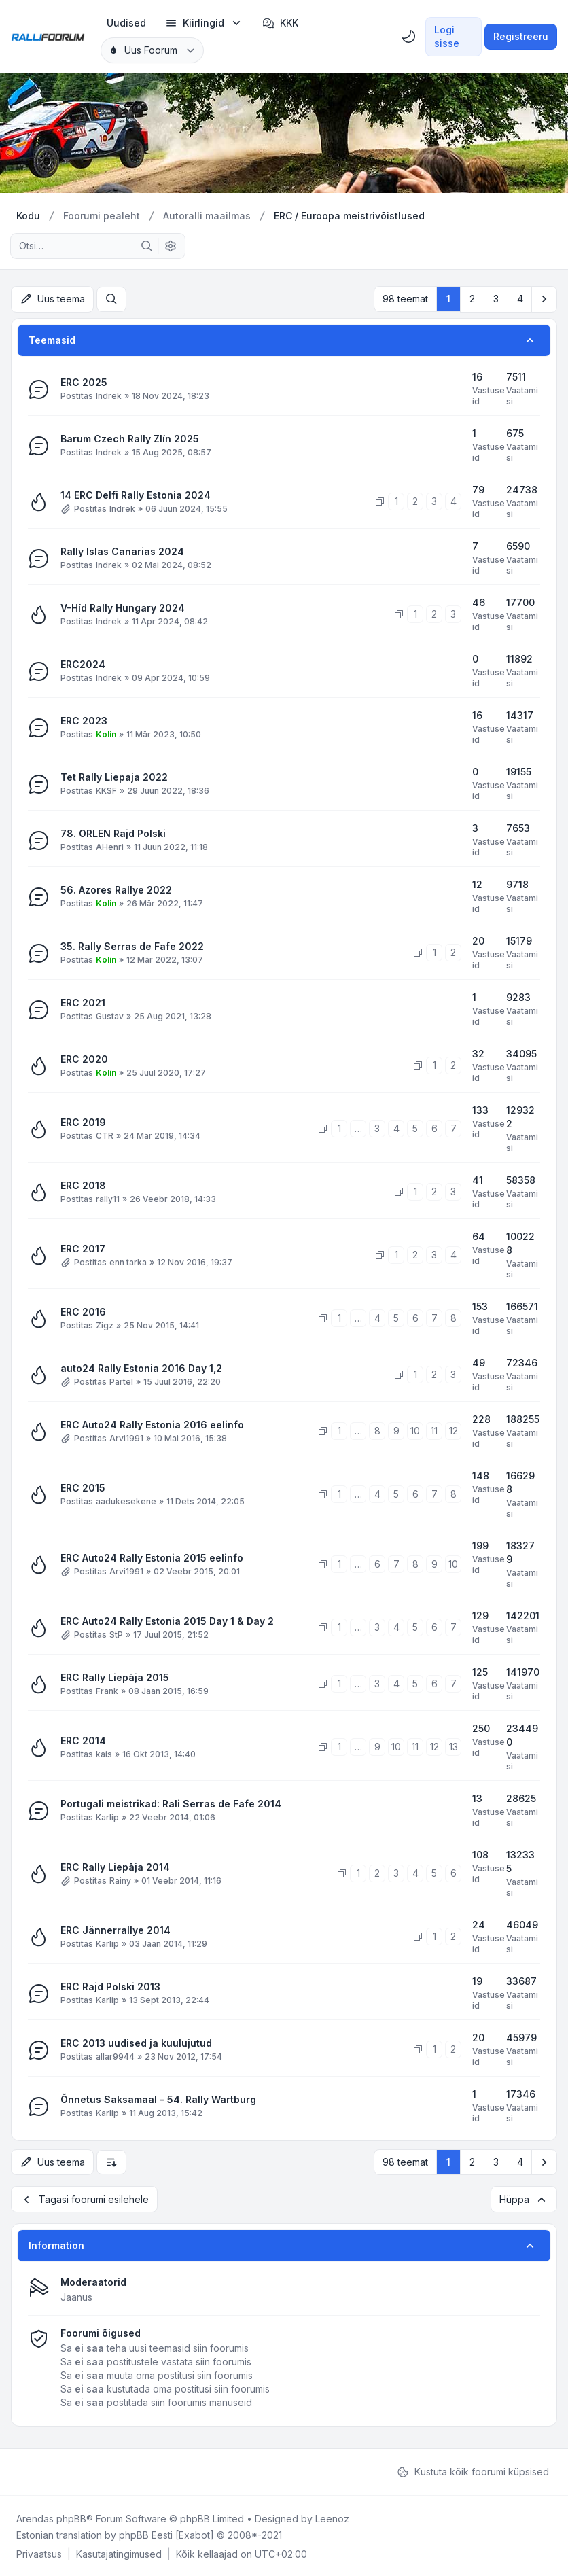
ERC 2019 (83, 1121)
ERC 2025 (83, 381)
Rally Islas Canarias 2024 (122, 551)
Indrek (109, 395)
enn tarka (128, 1261)
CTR (104, 1135)
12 (453, 1430)
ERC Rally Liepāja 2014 (115, 1866)
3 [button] (496, 298)
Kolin (106, 733)
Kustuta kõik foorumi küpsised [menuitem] (473, 2471)
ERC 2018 (83, 1184)
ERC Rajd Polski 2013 (110, 1986)
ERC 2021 (82, 1002)
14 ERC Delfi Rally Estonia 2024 (135, 494)
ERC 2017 (82, 1248)
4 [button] (520, 298)
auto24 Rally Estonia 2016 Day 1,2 (141, 1367)
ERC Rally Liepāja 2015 (114, 1676)
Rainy (120, 1880)
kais (104, 1753)
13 (453, 1746)
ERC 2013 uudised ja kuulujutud (136, 2042)
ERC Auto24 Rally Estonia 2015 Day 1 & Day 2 (167, 1620)
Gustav (110, 1015)
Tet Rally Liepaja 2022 (114, 776)
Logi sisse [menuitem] (446, 36)
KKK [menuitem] (280, 23)
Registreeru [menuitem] (520, 36)
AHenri (110, 846)
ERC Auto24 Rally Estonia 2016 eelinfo (152, 1424)
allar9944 (115, 2056)
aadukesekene (126, 1501)
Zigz (104, 1325)
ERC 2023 (83, 720)
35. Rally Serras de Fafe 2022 (132, 945)
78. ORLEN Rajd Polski (113, 833)
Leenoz (332, 2517)
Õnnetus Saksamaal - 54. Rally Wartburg (158, 2098)
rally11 (108, 1198)
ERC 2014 (83, 1740)
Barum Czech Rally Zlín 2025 (129, 438)
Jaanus (76, 2295)
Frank (107, 1690)
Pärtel (121, 1381)
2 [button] (472, 298)
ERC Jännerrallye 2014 (115, 1929)
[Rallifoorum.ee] (48, 36)
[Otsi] (146, 246)
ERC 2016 (83, 1311)
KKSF (106, 790)
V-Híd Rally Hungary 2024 (122, 607)
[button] (544, 299)
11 (434, 1430)
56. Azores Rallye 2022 (116, 889)
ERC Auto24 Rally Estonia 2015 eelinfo (151, 1557)
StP (116, 1634)
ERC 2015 (82, 1487)
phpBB (71, 2517)
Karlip (107, 1817)
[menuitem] (126, 23)
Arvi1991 (126, 1437)
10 (415, 1430)
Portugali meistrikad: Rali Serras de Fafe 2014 (170, 1803)
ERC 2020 (84, 1058)
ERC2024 (82, 663)
